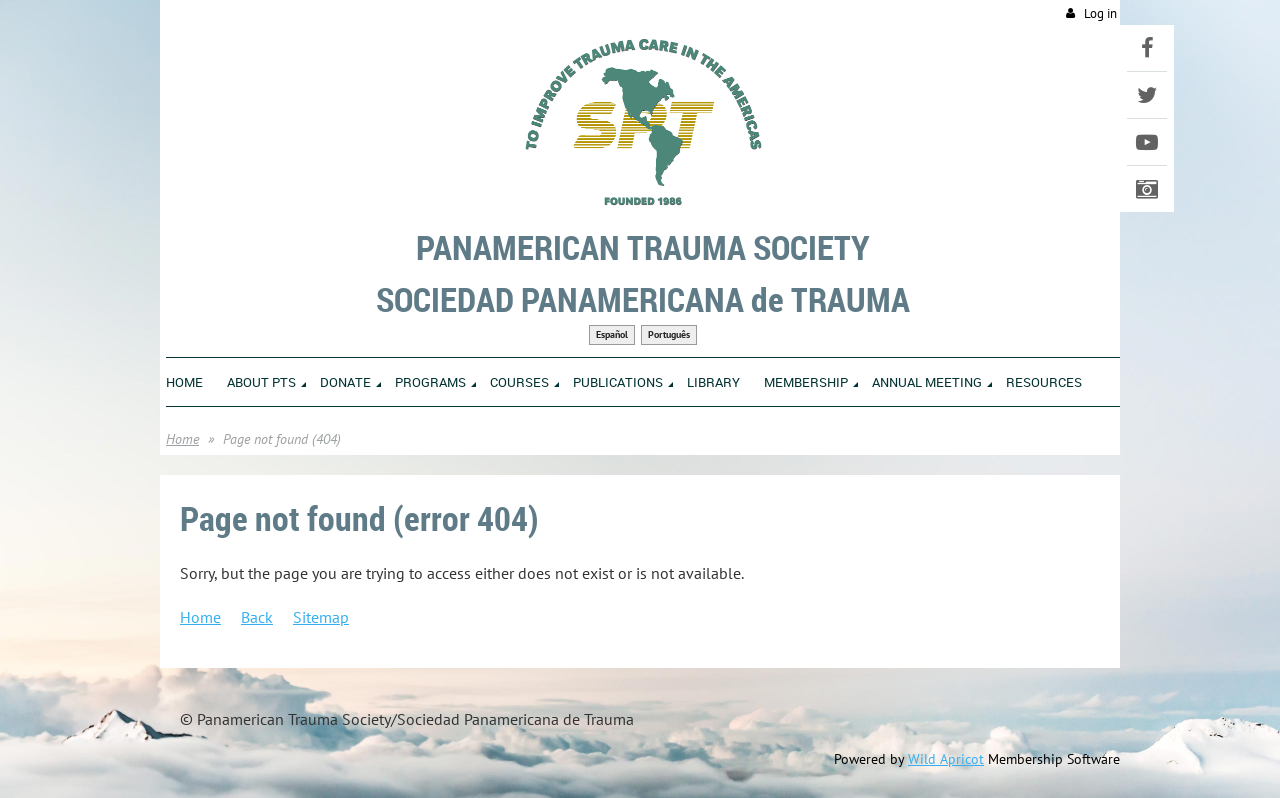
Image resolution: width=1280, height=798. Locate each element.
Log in (1100, 13)
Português (669, 334)
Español (612, 334)
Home (182, 439)
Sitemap (321, 617)
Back (257, 617)
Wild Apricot (946, 759)
